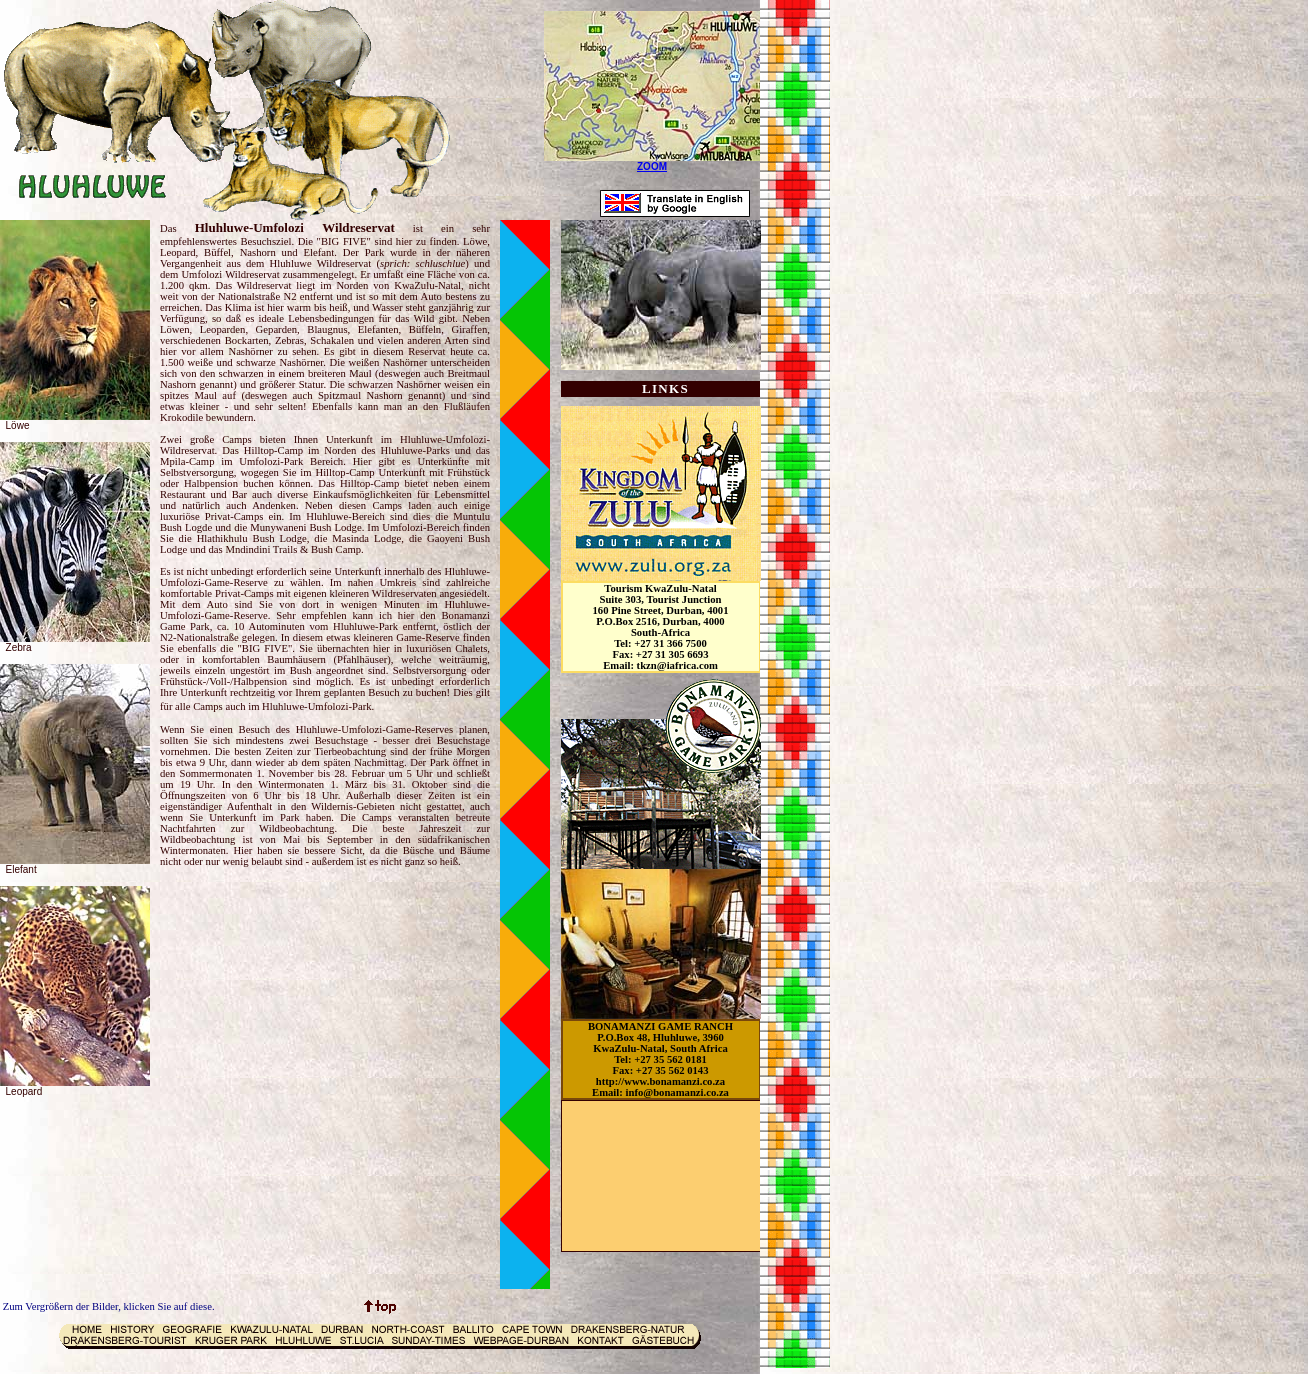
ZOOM (652, 166)
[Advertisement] (652, 1176)
